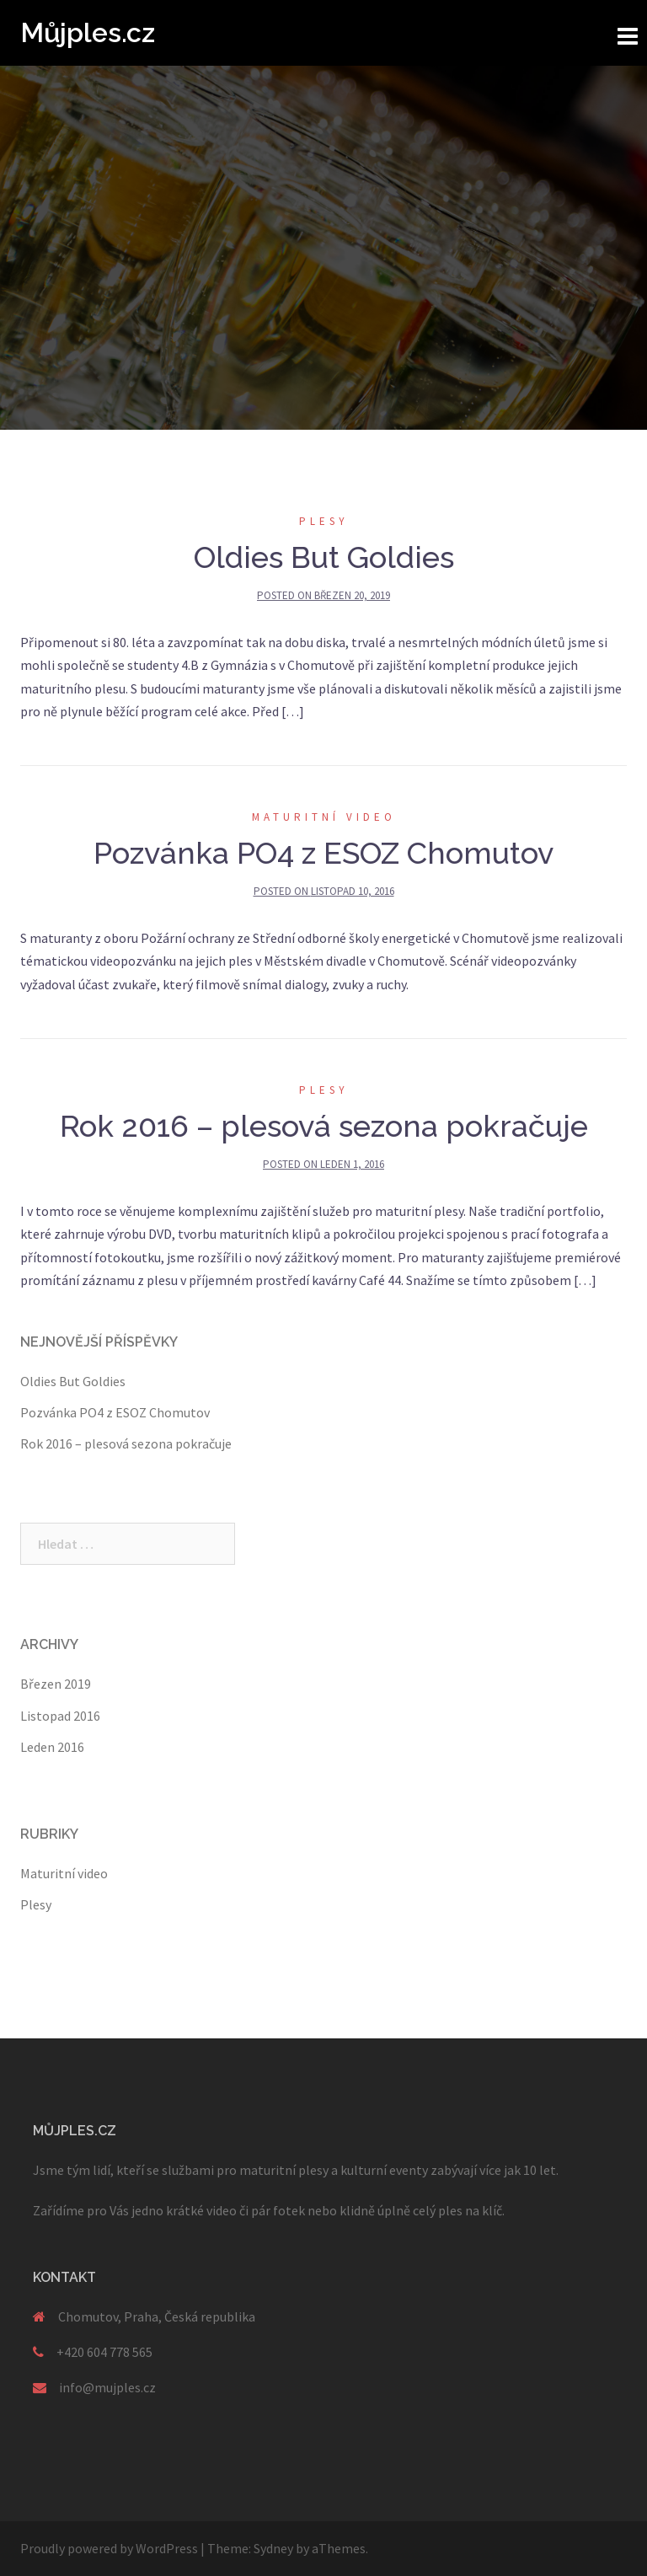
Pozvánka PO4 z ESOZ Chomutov (323, 852)
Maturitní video (324, 817)
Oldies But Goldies (324, 557)
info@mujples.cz (107, 2387)
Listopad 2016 (60, 1715)
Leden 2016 (52, 1746)
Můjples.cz (87, 32)
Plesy (324, 521)
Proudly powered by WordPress (109, 2548)
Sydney (273, 2548)
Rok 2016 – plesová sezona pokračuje (324, 1125)
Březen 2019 (55, 1683)
